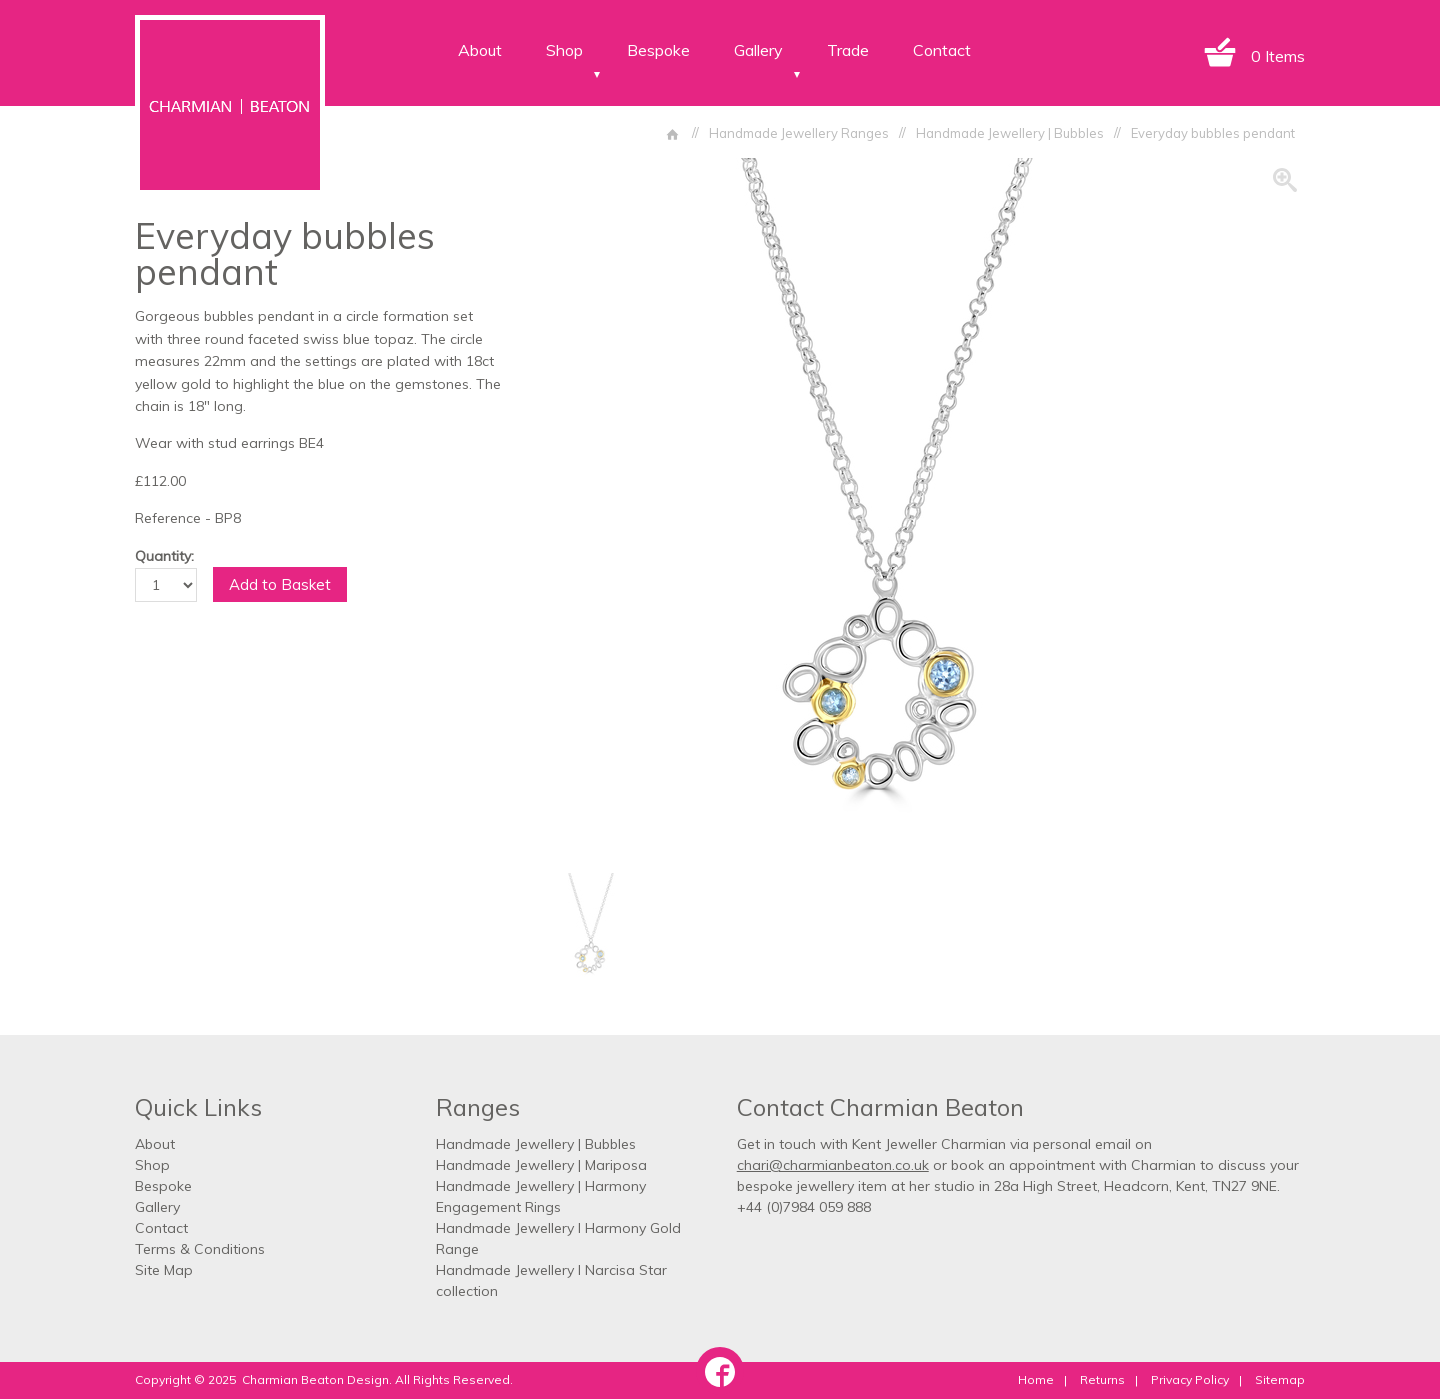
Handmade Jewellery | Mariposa (541, 1165)
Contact (942, 50)
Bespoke (658, 50)
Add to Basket (280, 584)
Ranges (478, 1107)
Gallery (758, 50)
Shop (564, 50)
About (480, 50)
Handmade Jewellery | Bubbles (536, 1144)
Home (1036, 1379)
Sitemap (1280, 1379)
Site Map (164, 1270)
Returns (1102, 1379)
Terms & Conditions (200, 1249)
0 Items (1278, 56)
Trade (848, 50)
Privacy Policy (1190, 1379)
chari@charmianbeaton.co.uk (833, 1165)
